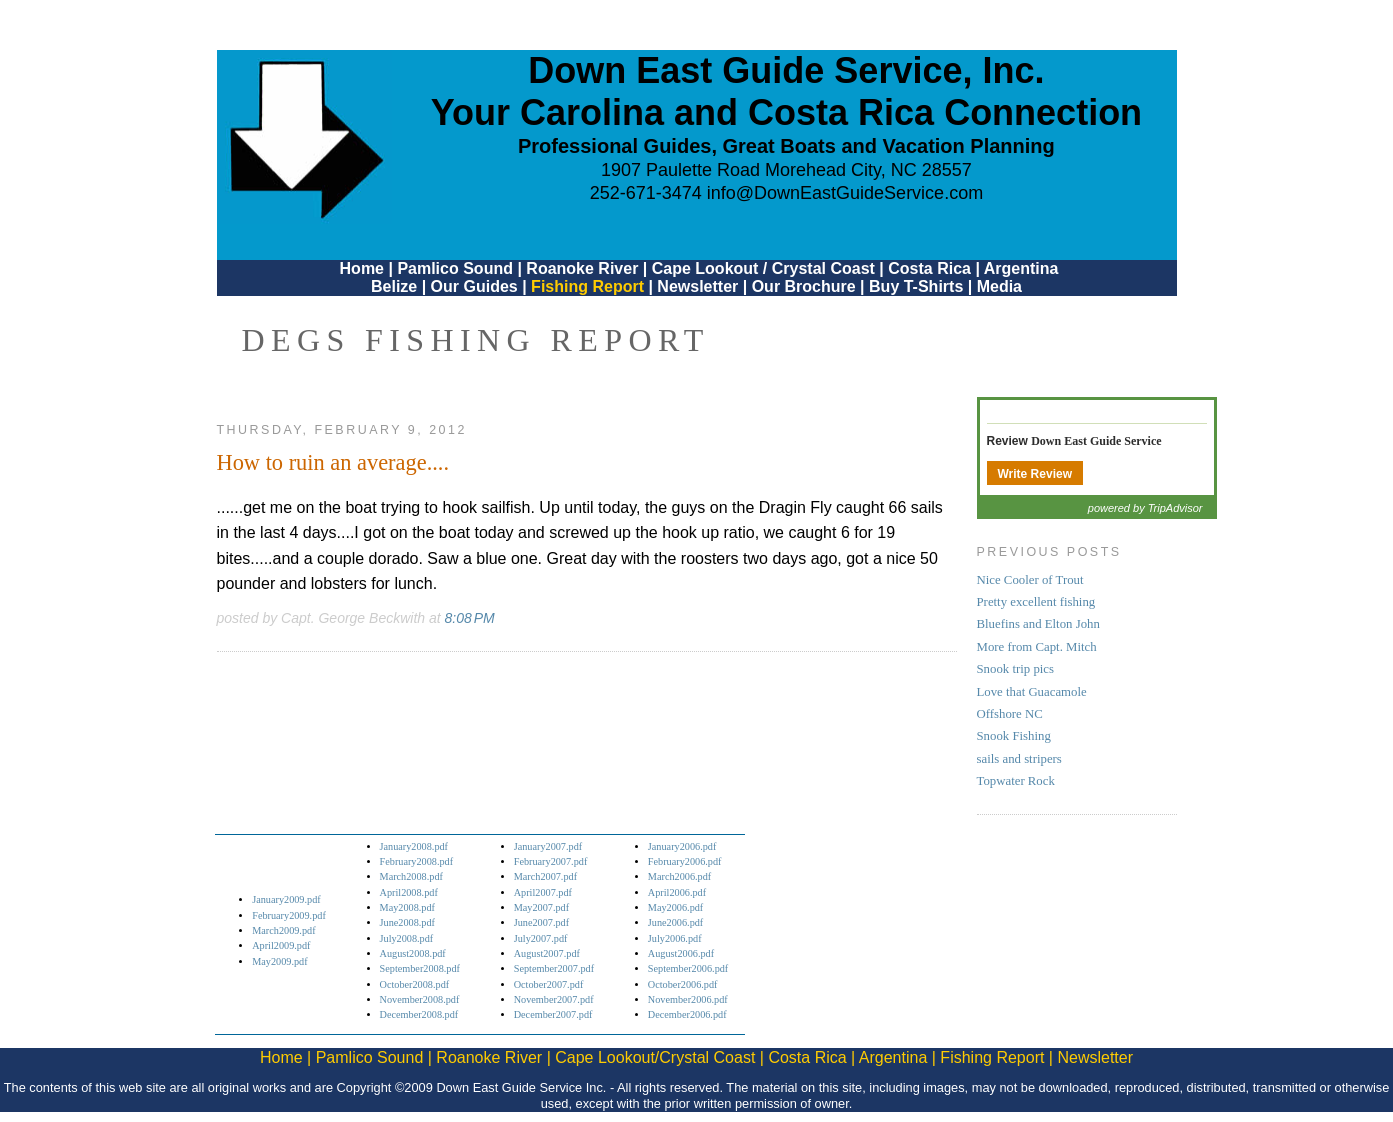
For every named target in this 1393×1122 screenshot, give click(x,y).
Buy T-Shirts (916, 286)
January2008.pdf (414, 846)
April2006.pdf (677, 892)
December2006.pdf (687, 1014)
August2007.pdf (547, 953)
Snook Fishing (1014, 736)
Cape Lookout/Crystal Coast (655, 1057)
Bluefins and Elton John (1038, 624)
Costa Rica (929, 268)
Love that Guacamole (1032, 692)
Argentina (1021, 268)
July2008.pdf (407, 938)
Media (999, 286)
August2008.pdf (413, 953)
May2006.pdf (675, 907)
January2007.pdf (548, 846)
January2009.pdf (286, 899)
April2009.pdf (281, 945)
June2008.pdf (407, 922)
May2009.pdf (279, 961)
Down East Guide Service (1096, 441)
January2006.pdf (682, 846)
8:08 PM (470, 618)
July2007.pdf (541, 938)
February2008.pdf (417, 861)
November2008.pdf (420, 999)
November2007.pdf (554, 999)
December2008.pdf (419, 1014)
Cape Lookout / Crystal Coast (763, 268)
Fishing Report (589, 286)
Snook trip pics (1016, 669)
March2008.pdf (411, 876)
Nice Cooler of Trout (1030, 580)
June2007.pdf (541, 922)
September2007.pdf (554, 968)
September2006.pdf (688, 968)
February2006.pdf (685, 861)
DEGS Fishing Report (476, 340)
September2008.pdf (420, 968)
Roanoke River (582, 268)
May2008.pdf (407, 907)
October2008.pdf (415, 984)
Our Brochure (804, 286)
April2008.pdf (409, 892)
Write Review (1035, 474)
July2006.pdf (675, 938)
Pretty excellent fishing (1036, 602)
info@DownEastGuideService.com (845, 193)
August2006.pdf (681, 953)
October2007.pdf (549, 984)
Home (362, 268)
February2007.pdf (551, 861)
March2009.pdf (283, 930)
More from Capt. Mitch (1037, 647)
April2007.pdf (543, 892)
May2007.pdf (541, 907)
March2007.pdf (545, 876)
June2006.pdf (675, 922)
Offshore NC (1010, 714)
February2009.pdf (289, 915)
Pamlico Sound (455, 268)
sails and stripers (1019, 759)
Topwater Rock (1016, 781)
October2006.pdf (683, 984)
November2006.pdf (688, 999)
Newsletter (697, 286)
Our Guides (474, 286)
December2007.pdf (553, 1014)
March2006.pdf (679, 876)
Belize (394, 286)
